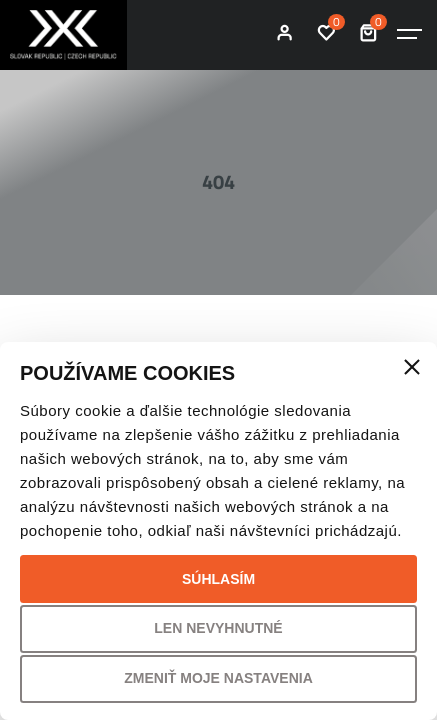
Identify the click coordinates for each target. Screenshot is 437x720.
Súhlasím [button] (218, 579)
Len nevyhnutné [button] (218, 628)
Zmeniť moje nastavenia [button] (218, 678)
